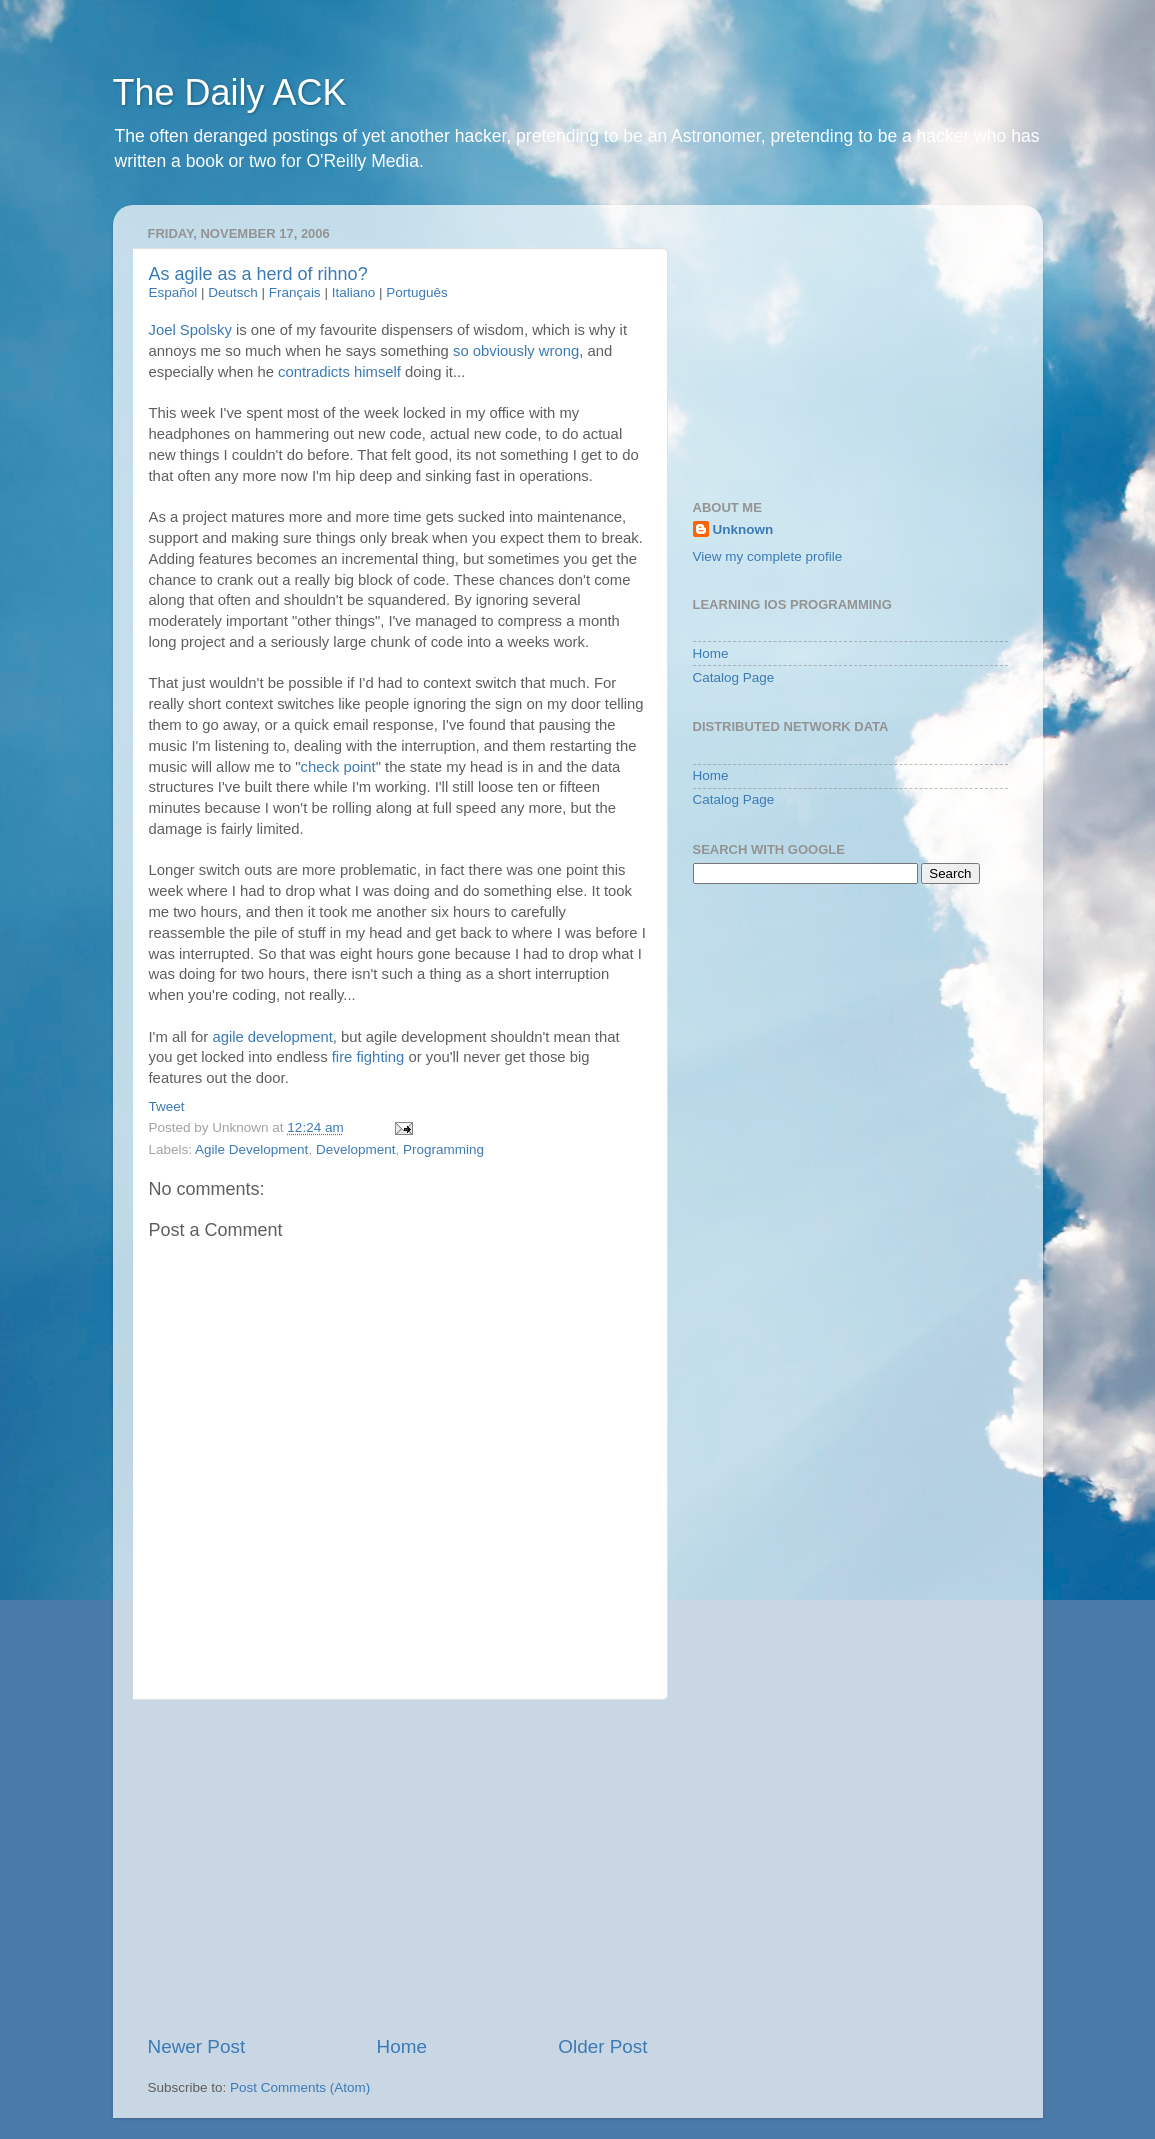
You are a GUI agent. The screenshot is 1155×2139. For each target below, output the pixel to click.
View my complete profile (768, 556)
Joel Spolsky (190, 330)
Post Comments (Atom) (300, 2087)
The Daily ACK (230, 92)
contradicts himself (339, 372)
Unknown (743, 529)
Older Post (602, 2046)
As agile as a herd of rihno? (258, 274)
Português (417, 292)
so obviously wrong (516, 351)
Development (356, 1149)
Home (402, 2046)
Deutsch (233, 292)
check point (338, 767)
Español (173, 292)
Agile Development (251, 1149)
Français (295, 292)
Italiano (354, 292)
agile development (272, 1037)
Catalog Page (734, 677)
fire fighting (368, 1057)
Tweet (167, 1106)
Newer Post (197, 2046)
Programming (443, 1149)
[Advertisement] (398, 1867)
